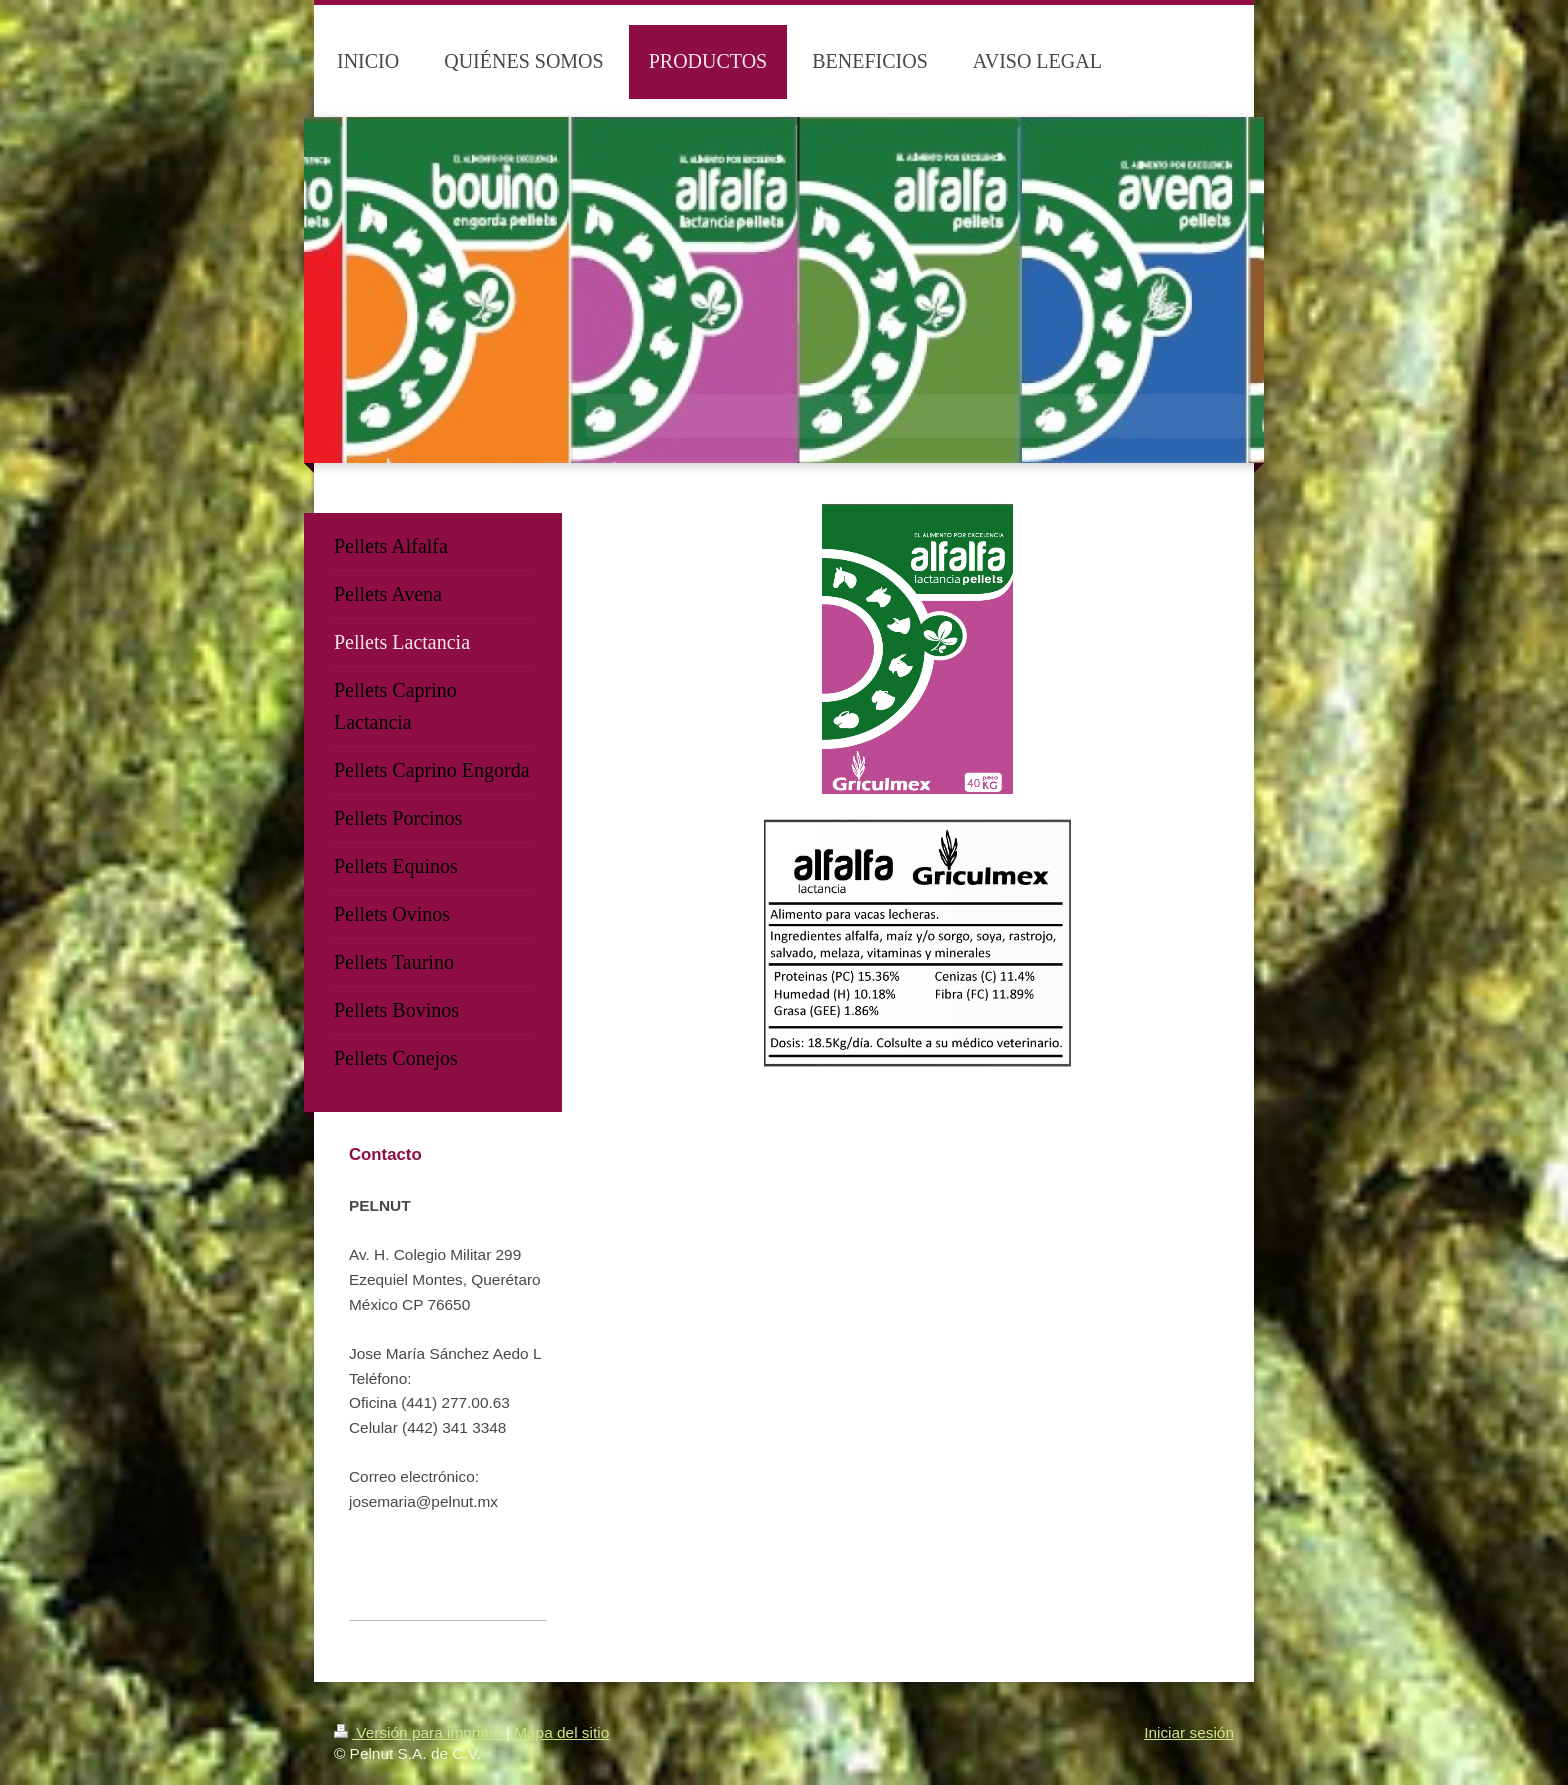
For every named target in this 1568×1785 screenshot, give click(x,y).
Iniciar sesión (1189, 1732)
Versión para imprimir (420, 1732)
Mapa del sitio (561, 1732)
